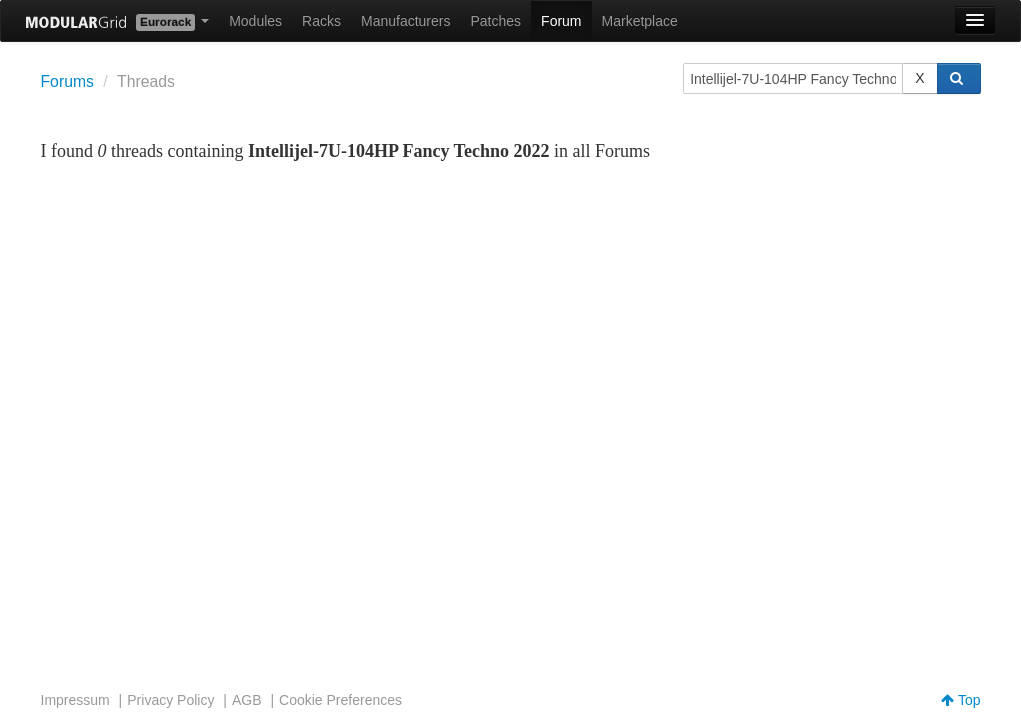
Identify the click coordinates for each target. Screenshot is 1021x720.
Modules (255, 21)
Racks (321, 21)
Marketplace (640, 21)
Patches (495, 21)
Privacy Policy (170, 700)
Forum (561, 21)
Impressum (75, 700)
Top (960, 700)
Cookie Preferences (340, 700)
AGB (247, 700)
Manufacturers (405, 21)
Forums (67, 81)
